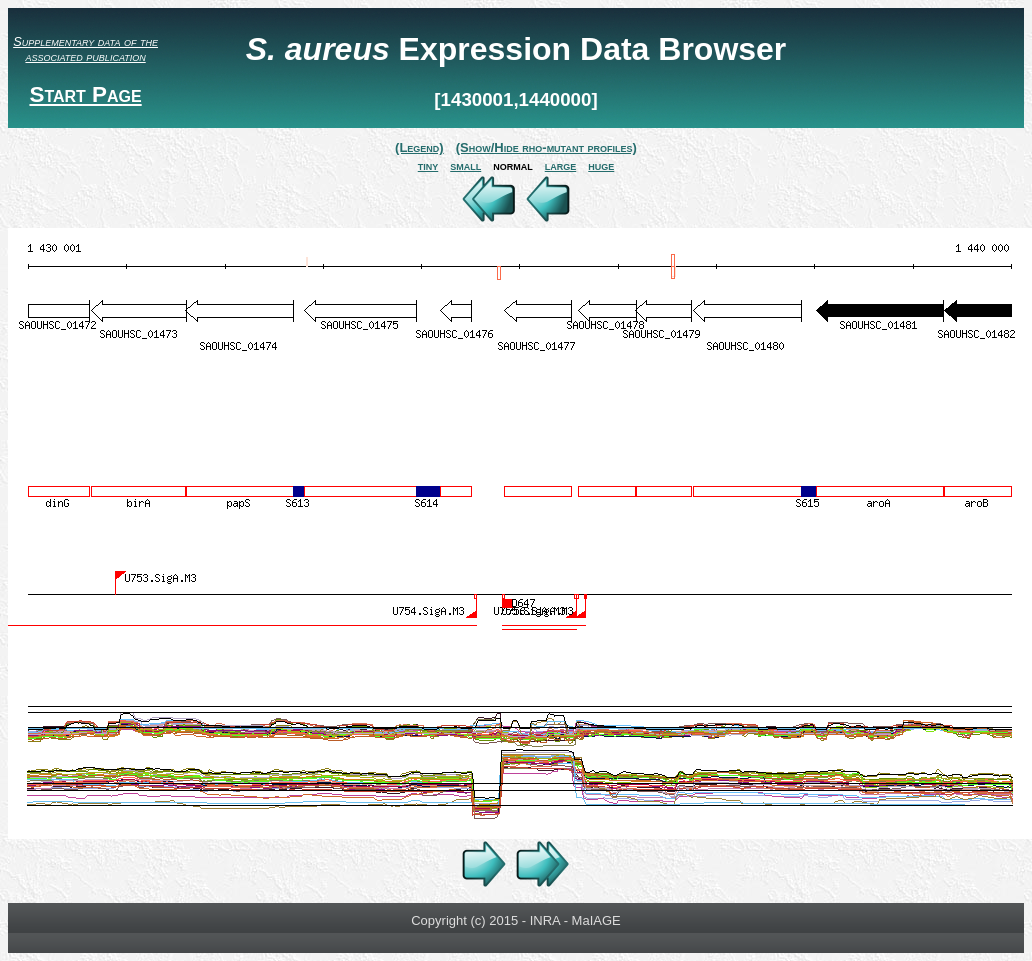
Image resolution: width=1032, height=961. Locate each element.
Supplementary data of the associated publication (85, 49)
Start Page (85, 94)
